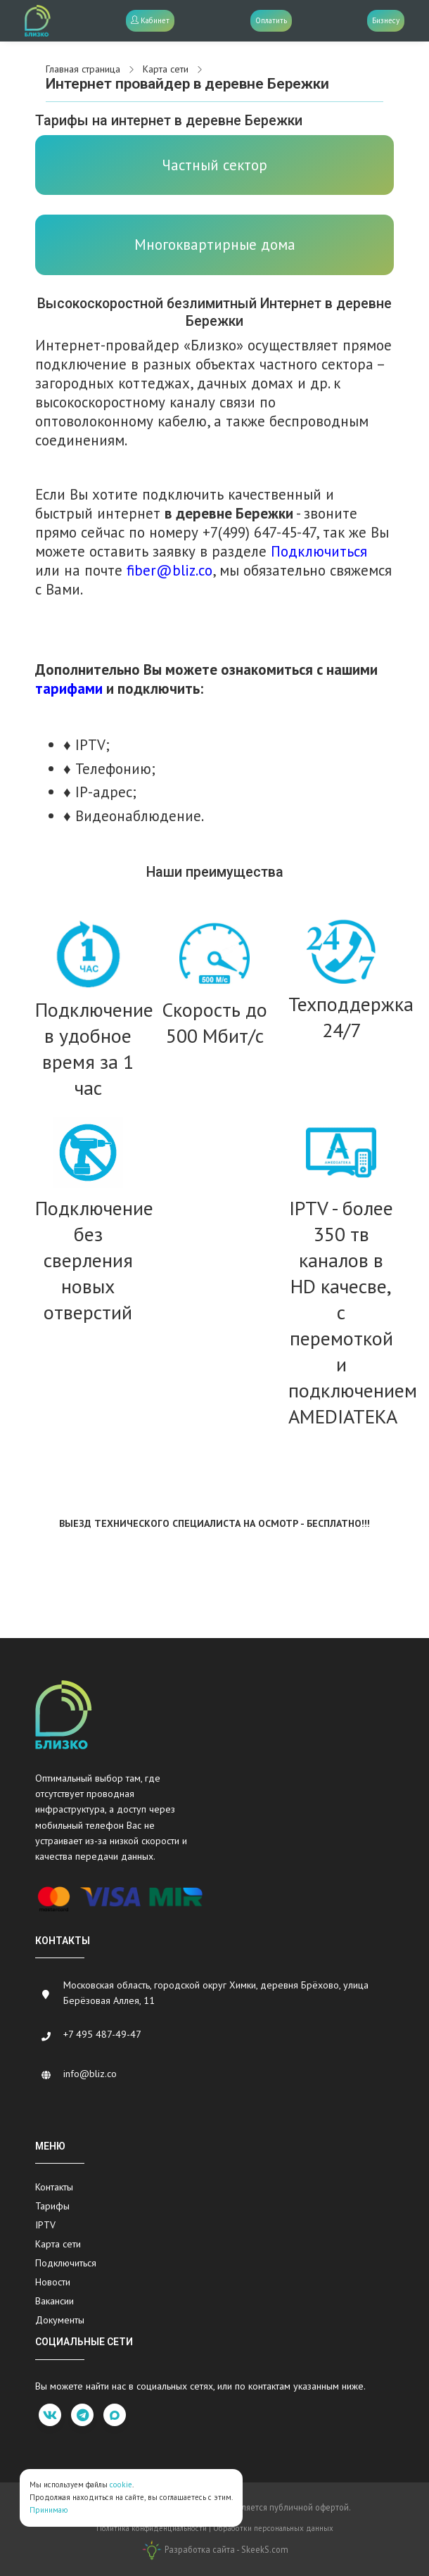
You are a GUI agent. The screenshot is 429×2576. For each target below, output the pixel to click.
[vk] (50, 2415)
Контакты (54, 2187)
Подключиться (65, 2263)
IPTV (45, 2225)
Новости (52, 2282)
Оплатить (271, 20)
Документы (59, 2320)
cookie (121, 2484)
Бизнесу (385, 20)
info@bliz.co (90, 2073)
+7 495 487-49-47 (102, 2034)
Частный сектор (214, 165)
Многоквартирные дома (214, 244)
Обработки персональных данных (273, 2528)
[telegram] (82, 2415)
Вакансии (54, 2301)
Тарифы (52, 2206)
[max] (114, 2415)
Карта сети (58, 2244)
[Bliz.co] (38, 21)
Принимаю (49, 2510)
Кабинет (150, 20)
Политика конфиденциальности (151, 2528)
